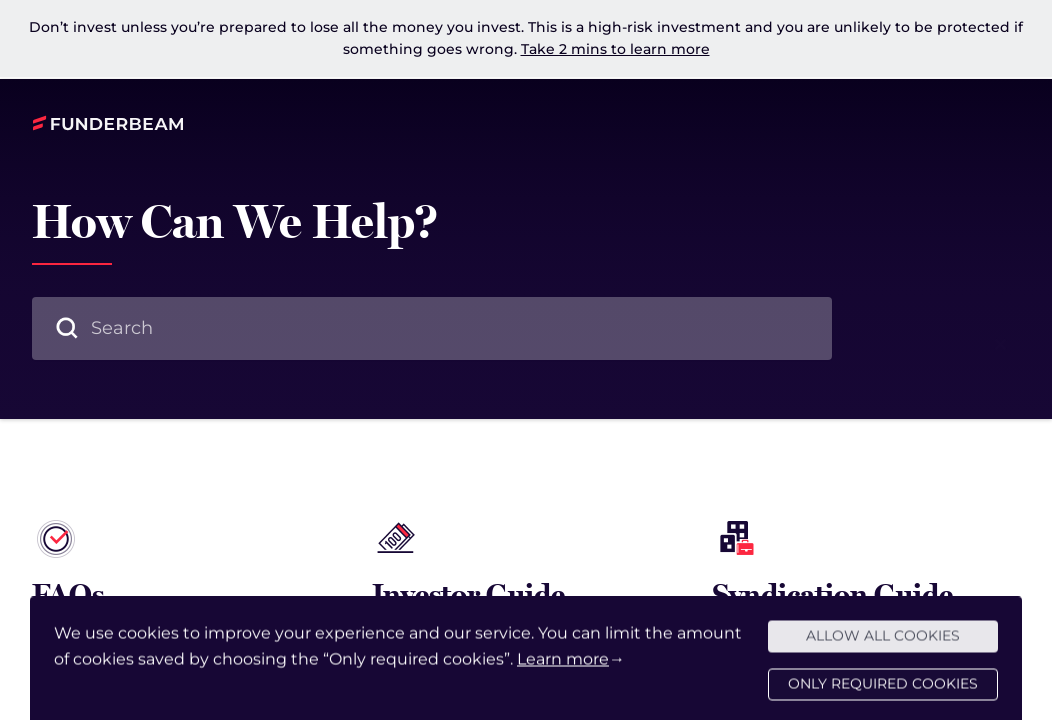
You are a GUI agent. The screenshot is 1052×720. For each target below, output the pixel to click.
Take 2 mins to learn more (615, 49)
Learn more (563, 667)
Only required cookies (883, 692)
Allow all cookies (883, 644)
